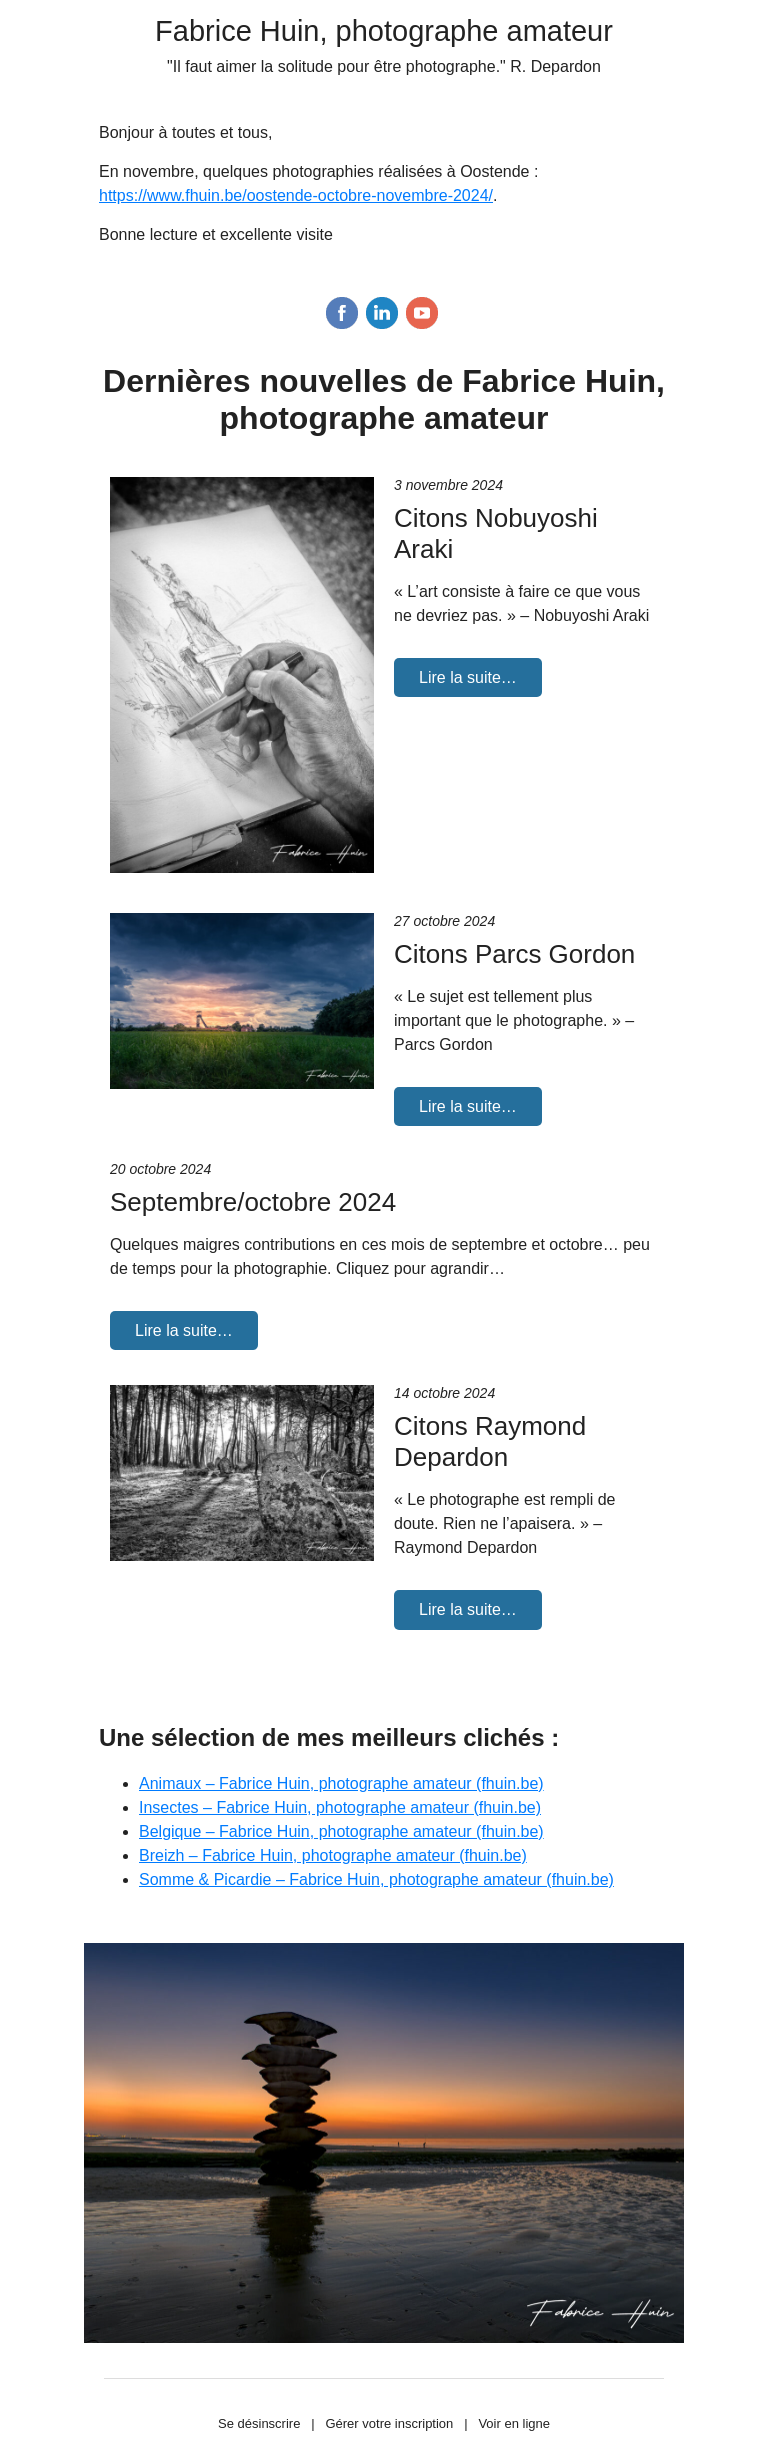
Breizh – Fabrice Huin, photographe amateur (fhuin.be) (333, 1855)
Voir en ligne (514, 2423)
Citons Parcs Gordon (514, 954)
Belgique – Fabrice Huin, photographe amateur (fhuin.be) (341, 1831)
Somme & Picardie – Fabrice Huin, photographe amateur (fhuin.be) (376, 1879)
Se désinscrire (259, 2423)
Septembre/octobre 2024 (253, 1202)
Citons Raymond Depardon (490, 1441)
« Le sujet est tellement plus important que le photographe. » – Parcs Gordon (514, 1020)
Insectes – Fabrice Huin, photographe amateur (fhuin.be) (340, 1807)
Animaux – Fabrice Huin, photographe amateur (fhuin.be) (341, 1783)
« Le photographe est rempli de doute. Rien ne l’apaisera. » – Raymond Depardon (504, 1523)
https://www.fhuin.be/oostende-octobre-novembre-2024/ (296, 195)
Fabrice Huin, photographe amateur (384, 31)
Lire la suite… (468, 677)
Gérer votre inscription (389, 2423)
